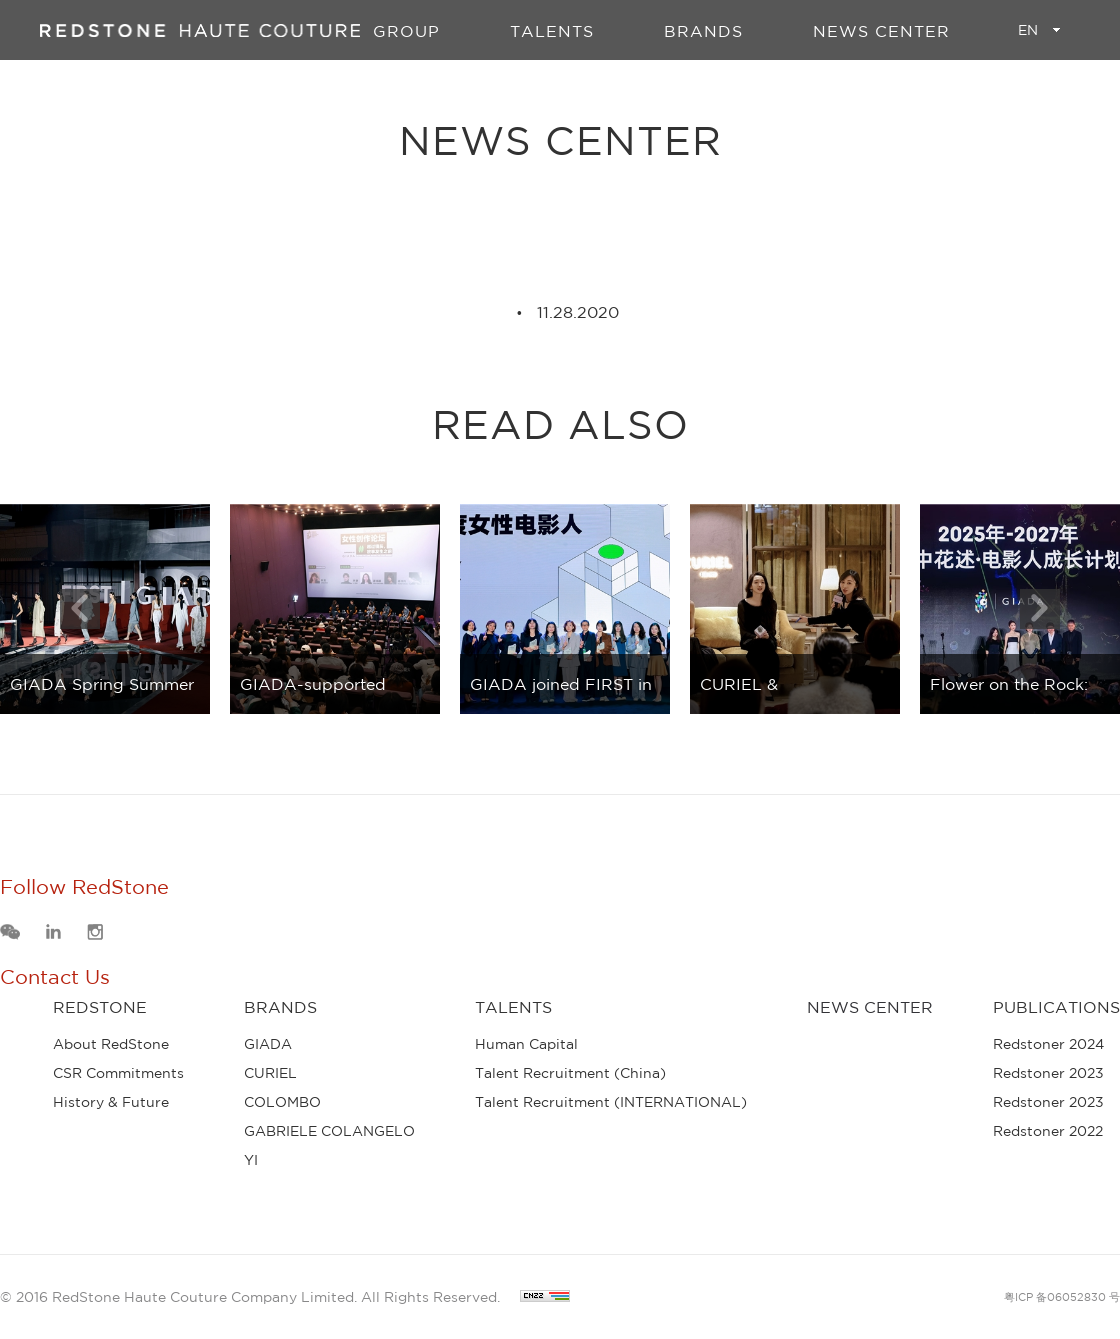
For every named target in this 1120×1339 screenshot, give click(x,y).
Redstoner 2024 (1048, 1044)
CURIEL (270, 1073)
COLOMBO (282, 1102)
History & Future (111, 1102)
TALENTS (552, 31)
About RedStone (111, 1044)
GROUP (406, 31)
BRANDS (703, 31)
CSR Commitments (118, 1073)
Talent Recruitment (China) (570, 1073)
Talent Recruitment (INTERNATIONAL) (611, 1102)
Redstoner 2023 (1048, 1073)
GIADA (268, 1044)
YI (251, 1160)
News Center (881, 31)
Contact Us (55, 976)
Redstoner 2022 (1048, 1131)
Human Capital (526, 1044)
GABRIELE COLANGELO (329, 1131)
